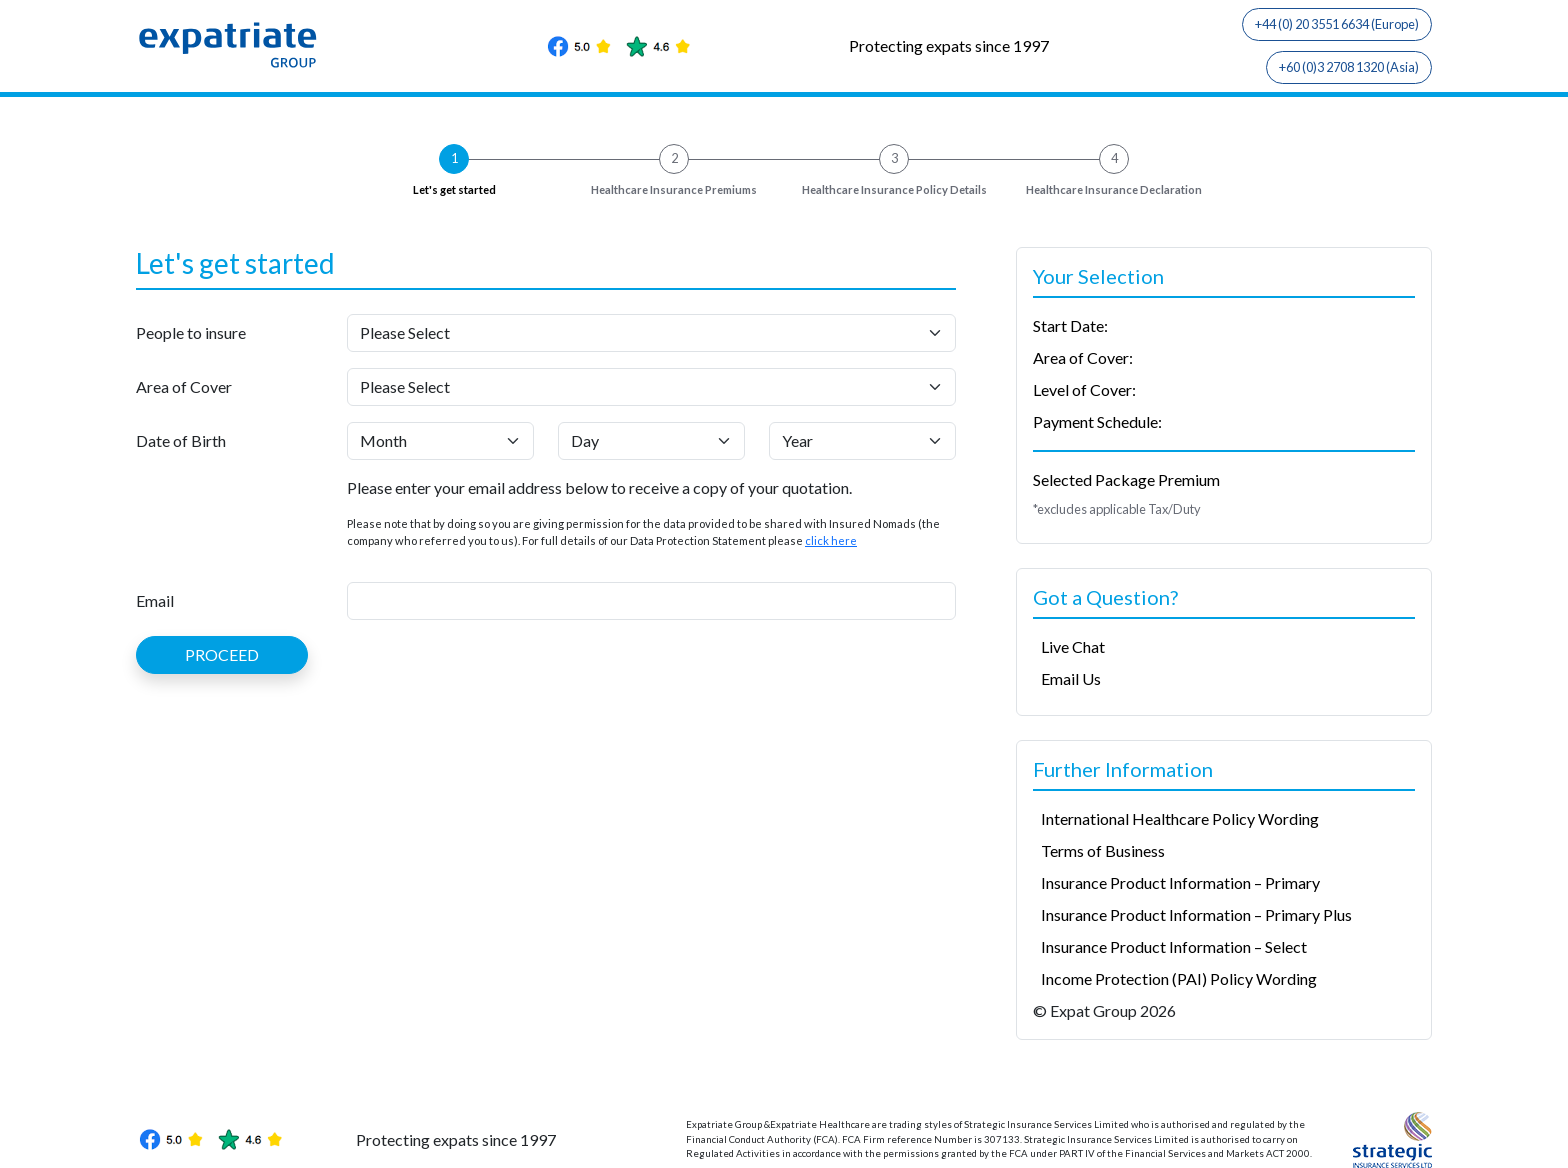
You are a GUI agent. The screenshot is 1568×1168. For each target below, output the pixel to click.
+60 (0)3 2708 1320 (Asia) (1349, 67)
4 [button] (1114, 158)
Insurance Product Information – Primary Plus (1196, 914)
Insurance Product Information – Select (1174, 946)
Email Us (1071, 678)
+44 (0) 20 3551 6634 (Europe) (1337, 24)
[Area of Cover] (651, 387)
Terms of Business (1103, 850)
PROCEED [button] (222, 654)
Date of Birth (181, 440)
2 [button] (674, 158)
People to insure (191, 332)
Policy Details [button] (894, 190)
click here (831, 540)
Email (155, 600)
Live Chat (1073, 646)
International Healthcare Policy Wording (1180, 818)
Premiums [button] (674, 190)
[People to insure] (651, 333)
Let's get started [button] (454, 189)
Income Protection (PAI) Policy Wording (1179, 978)
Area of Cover (184, 386)
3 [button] (894, 158)
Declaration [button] (1114, 190)
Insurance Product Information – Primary (1180, 882)
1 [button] (454, 158)
